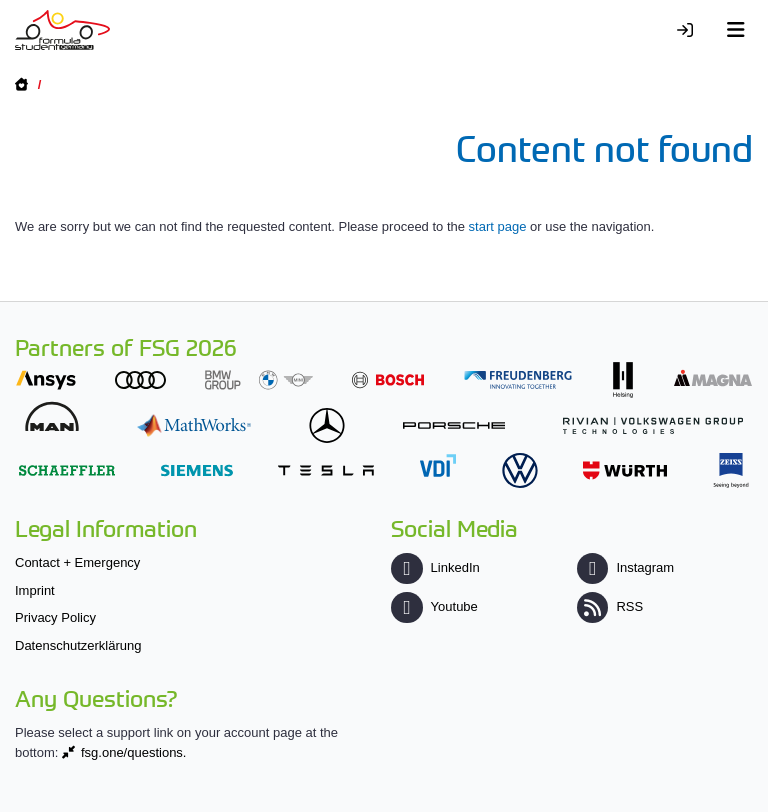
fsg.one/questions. (134, 752)
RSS (610, 606)
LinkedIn (435, 567)
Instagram (625, 567)
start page (498, 226)
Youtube (434, 606)
